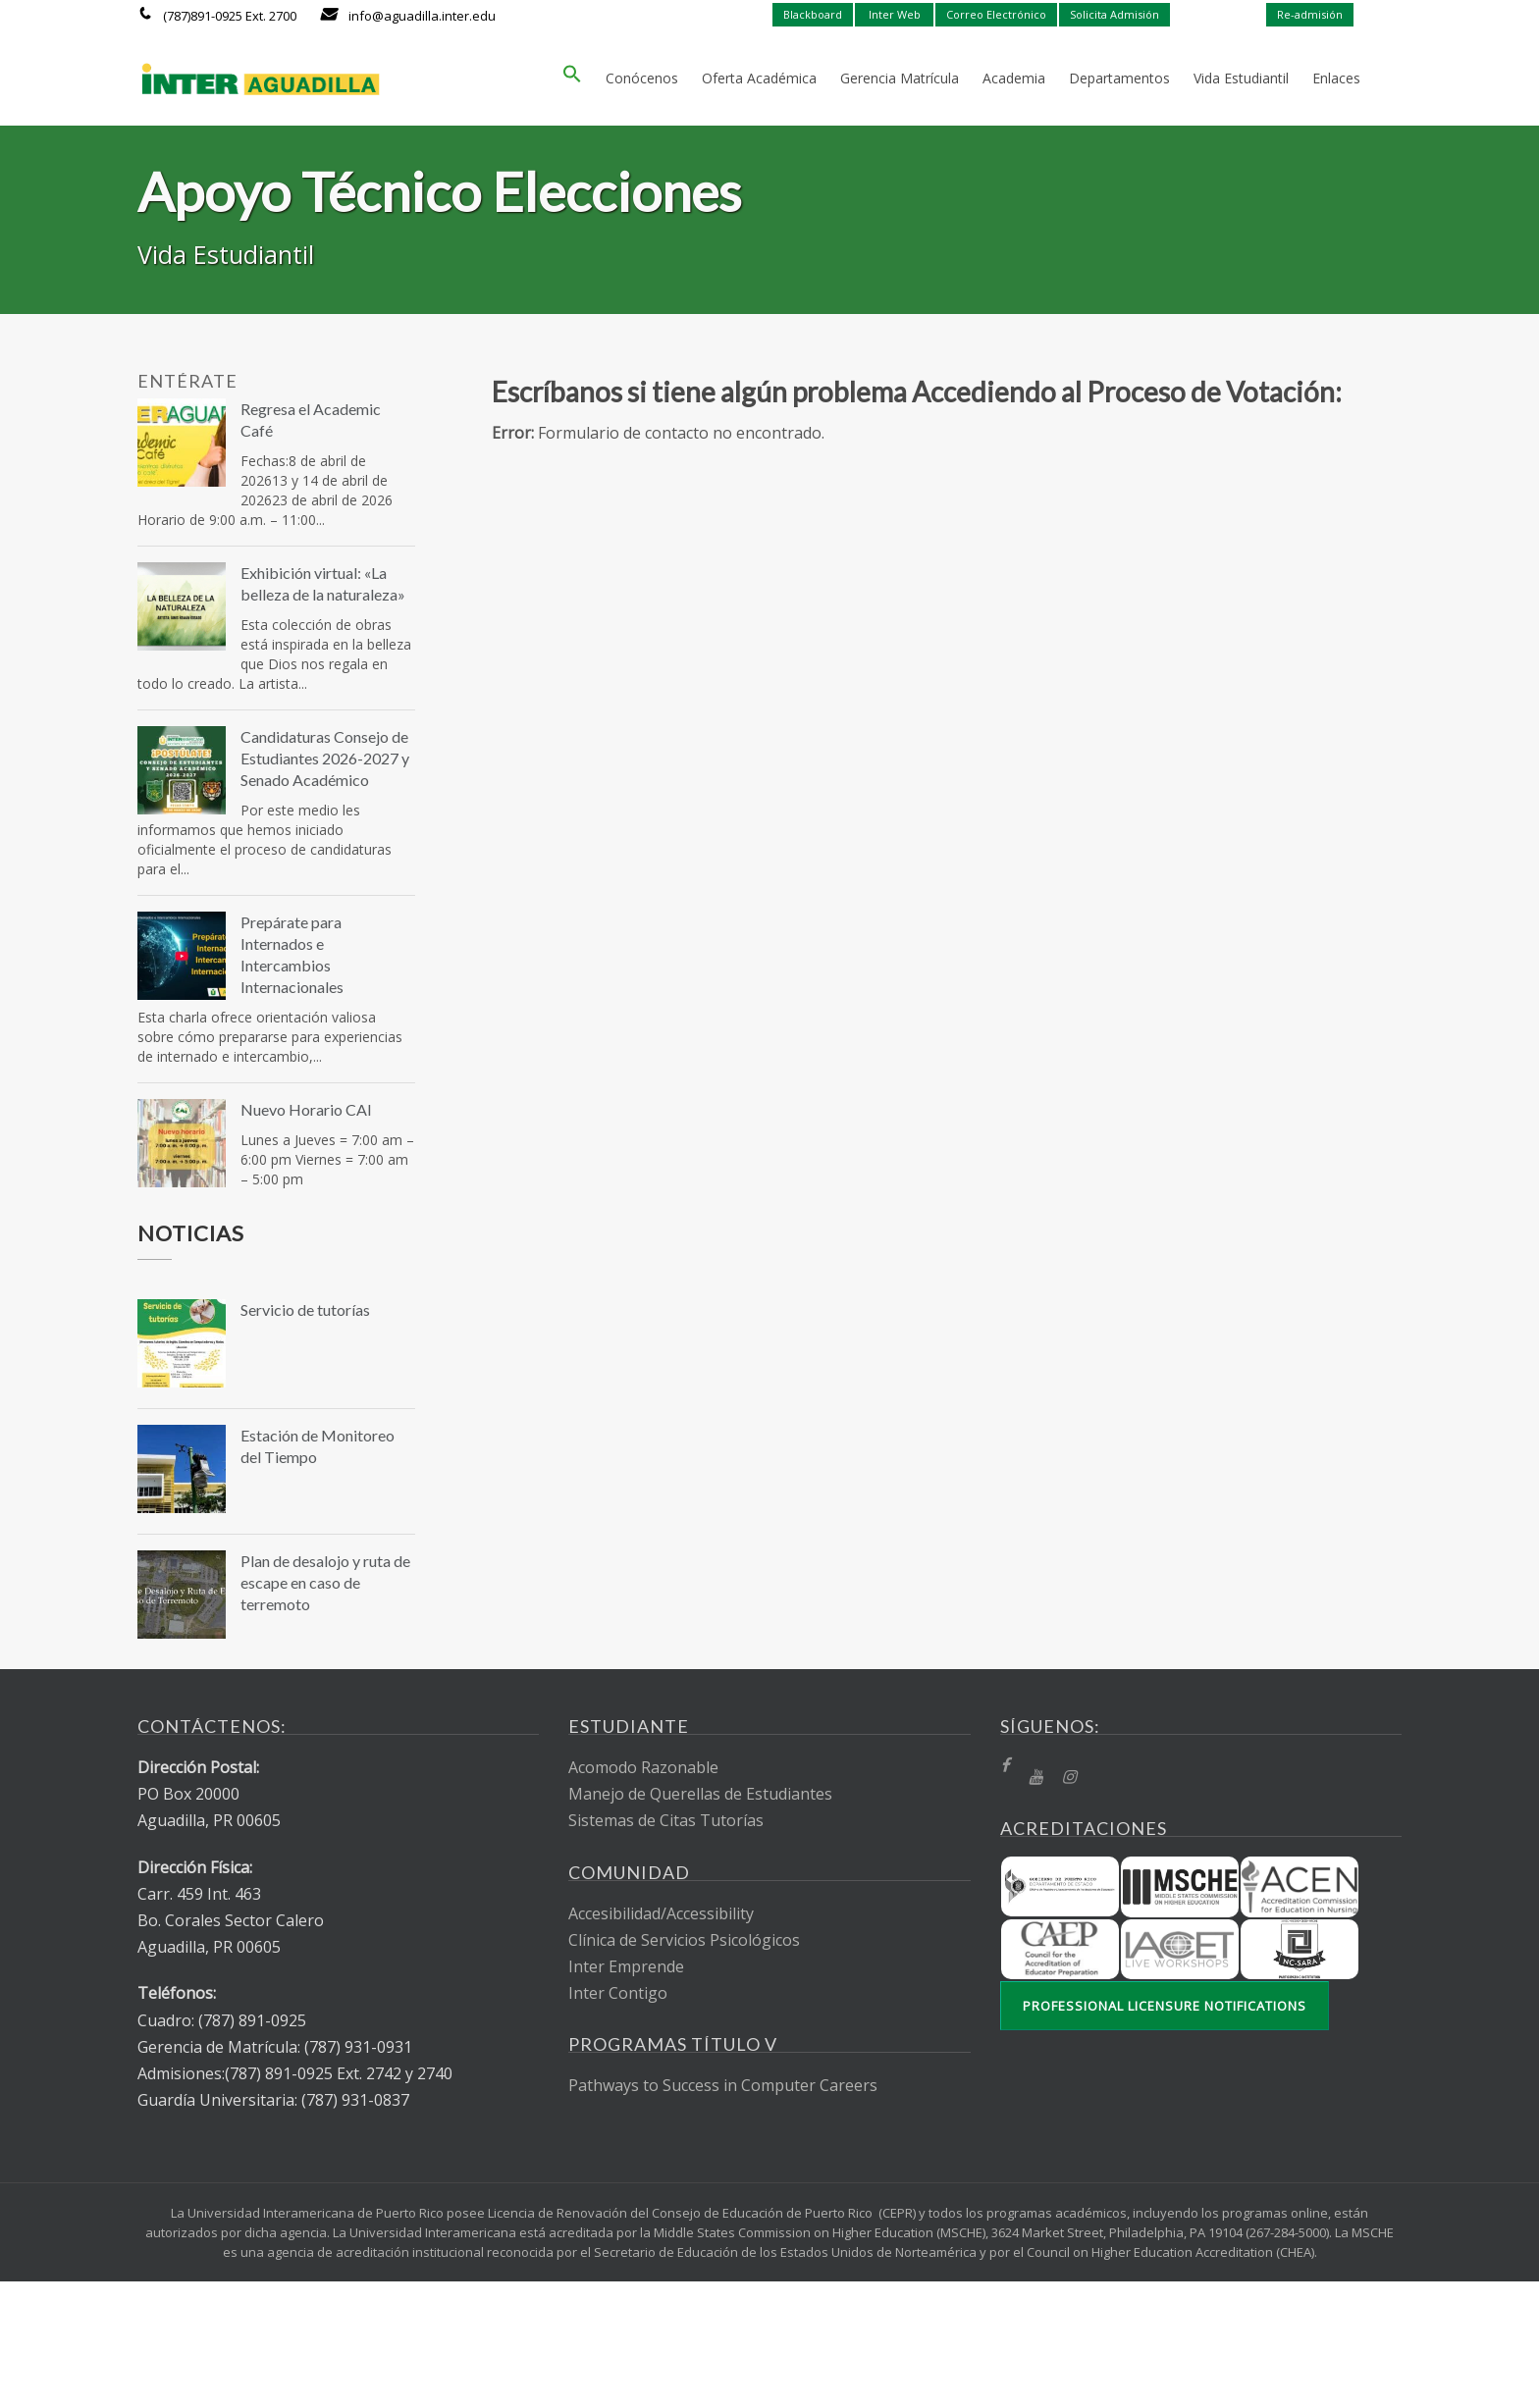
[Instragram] (1069, 1777)
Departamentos (1119, 78)
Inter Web (895, 14)
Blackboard (812, 14)
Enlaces (1336, 78)
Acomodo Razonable (643, 1767)
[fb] (1004, 1765)
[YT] (1035, 1777)
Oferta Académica (759, 78)
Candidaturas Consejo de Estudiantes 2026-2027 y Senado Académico (324, 758)
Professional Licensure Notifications (1164, 2006)
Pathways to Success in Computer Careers (722, 2085)
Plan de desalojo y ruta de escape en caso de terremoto (325, 1582)
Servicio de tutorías (305, 1309)
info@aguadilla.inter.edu (422, 16)
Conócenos (642, 78)
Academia (1013, 78)
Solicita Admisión (1114, 14)
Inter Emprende (626, 1966)
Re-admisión (1310, 14)
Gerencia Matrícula (899, 78)
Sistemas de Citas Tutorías (666, 1820)
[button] (572, 78)
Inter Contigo (617, 1993)
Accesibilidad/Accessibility (661, 1913)
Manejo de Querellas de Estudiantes (700, 1794)
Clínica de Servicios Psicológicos (684, 1940)
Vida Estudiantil (1241, 78)
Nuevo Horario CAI (306, 1109)
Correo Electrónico (996, 14)
